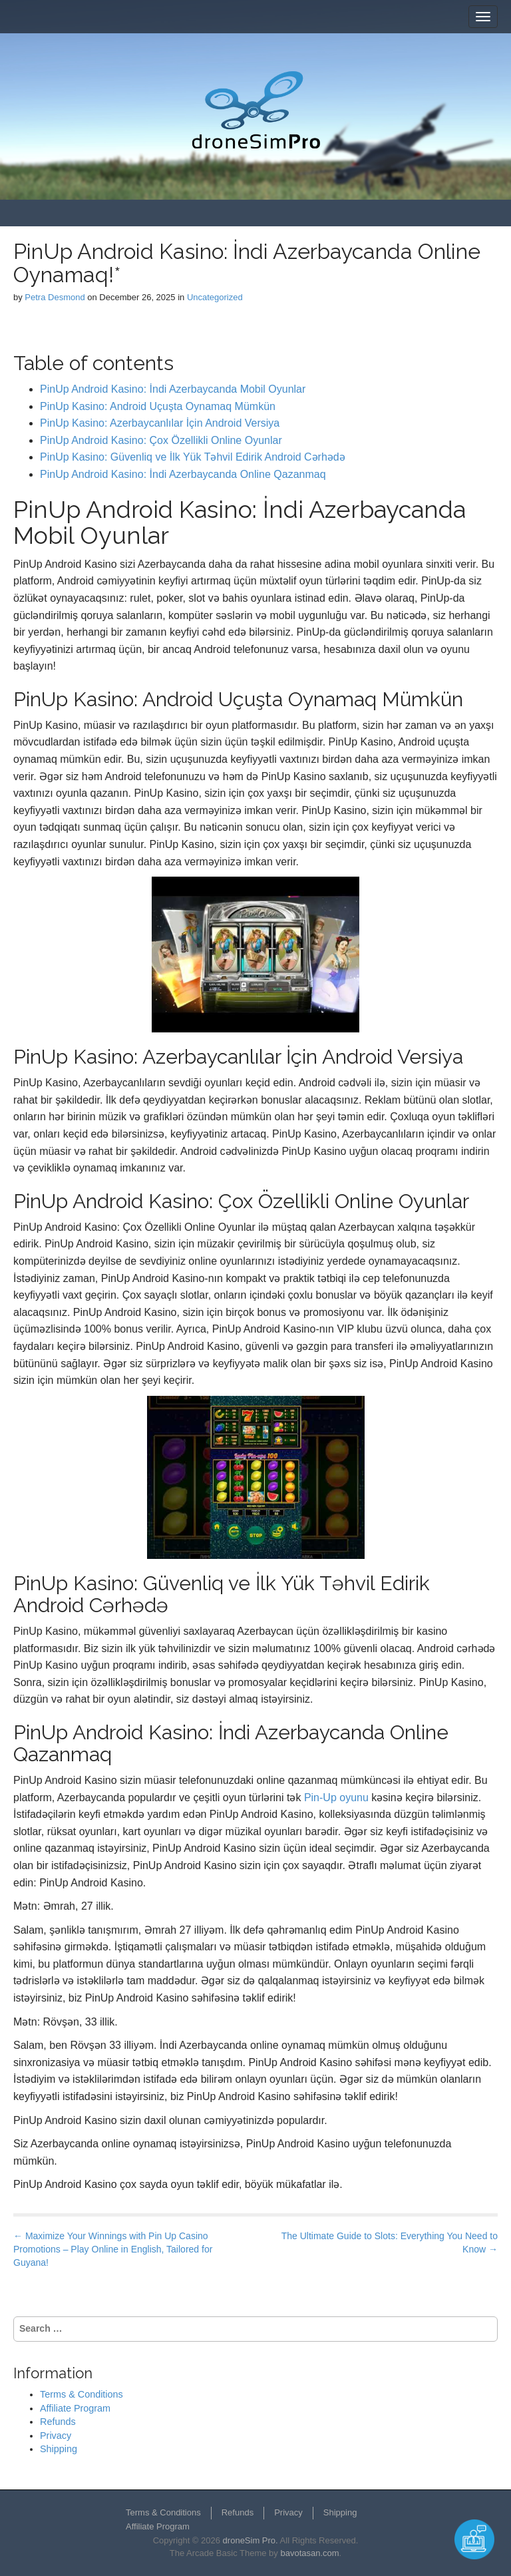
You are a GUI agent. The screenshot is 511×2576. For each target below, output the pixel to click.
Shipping (58, 2449)
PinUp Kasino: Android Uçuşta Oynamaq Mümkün (157, 406)
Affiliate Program (75, 2408)
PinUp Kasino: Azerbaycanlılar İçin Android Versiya (159, 423)
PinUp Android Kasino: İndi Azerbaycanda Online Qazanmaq (183, 474)
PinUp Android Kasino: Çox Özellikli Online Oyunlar (161, 440)
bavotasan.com (309, 2553)
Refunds (58, 2421)
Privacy (55, 2435)
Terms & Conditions (81, 2394)
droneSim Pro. (250, 2540)
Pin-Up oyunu (336, 1797)
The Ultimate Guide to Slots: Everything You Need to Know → (389, 2242)
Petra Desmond (55, 297)
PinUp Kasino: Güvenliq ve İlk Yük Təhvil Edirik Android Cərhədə (192, 457)
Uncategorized (215, 297)
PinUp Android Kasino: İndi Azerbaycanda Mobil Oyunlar (172, 389)
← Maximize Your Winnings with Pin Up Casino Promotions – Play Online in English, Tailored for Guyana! (112, 2249)
